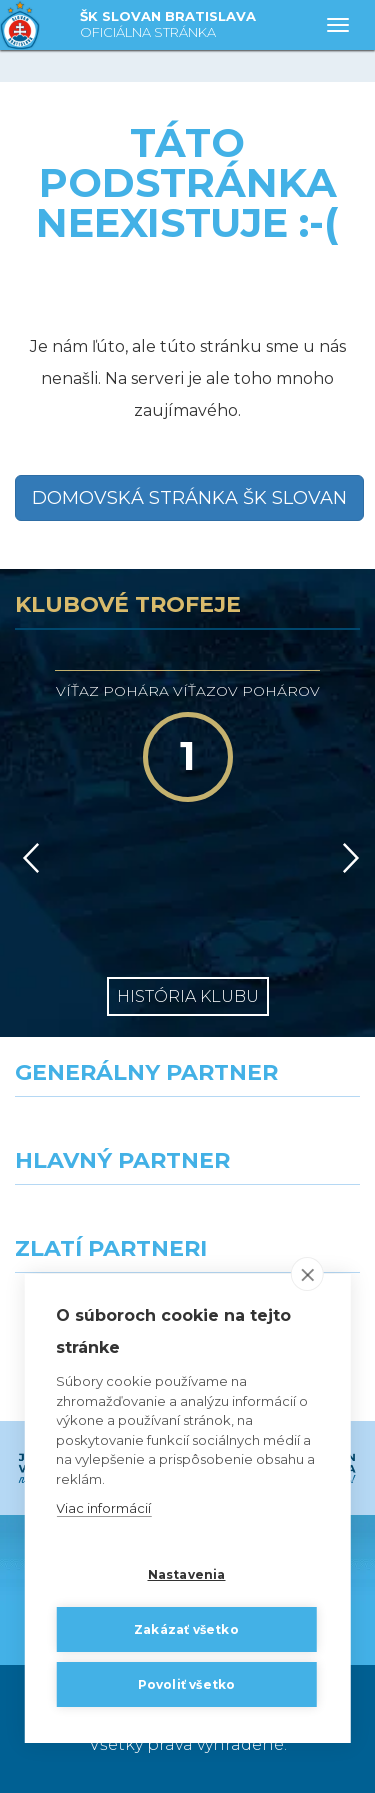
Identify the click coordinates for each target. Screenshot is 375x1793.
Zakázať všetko (186, 1629)
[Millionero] (282, 1221)
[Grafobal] (94, 1221)
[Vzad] (27, 858)
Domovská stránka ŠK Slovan (189, 498)
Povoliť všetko (187, 1684)
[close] (307, 1274)
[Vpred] (347, 858)
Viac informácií (103, 1508)
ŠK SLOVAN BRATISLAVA (168, 25)
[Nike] (188, 1133)
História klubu (188, 996)
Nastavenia (187, 1574)
